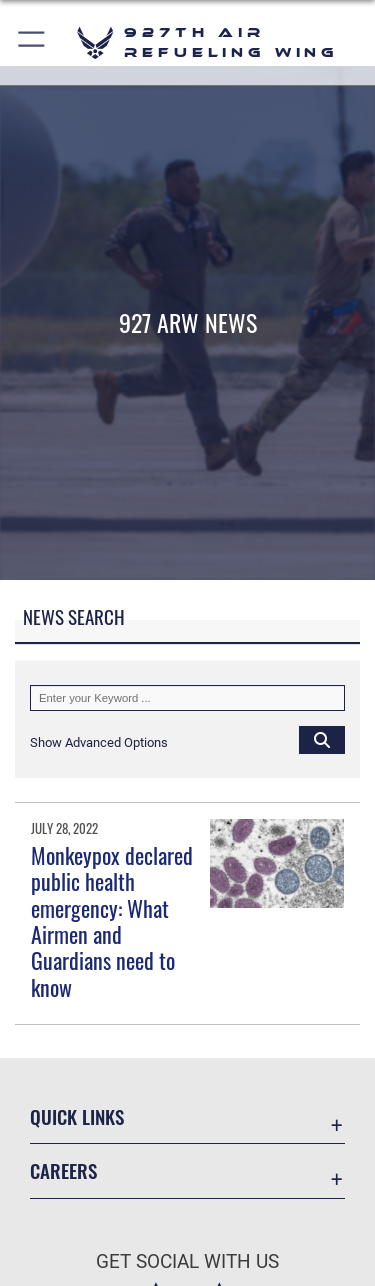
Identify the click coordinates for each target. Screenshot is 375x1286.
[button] (32, 42)
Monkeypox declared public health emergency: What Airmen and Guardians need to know (112, 921)
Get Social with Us (187, 1261)
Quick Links (77, 1116)
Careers (63, 1170)
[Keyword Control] (187, 698)
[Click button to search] (322, 739)
